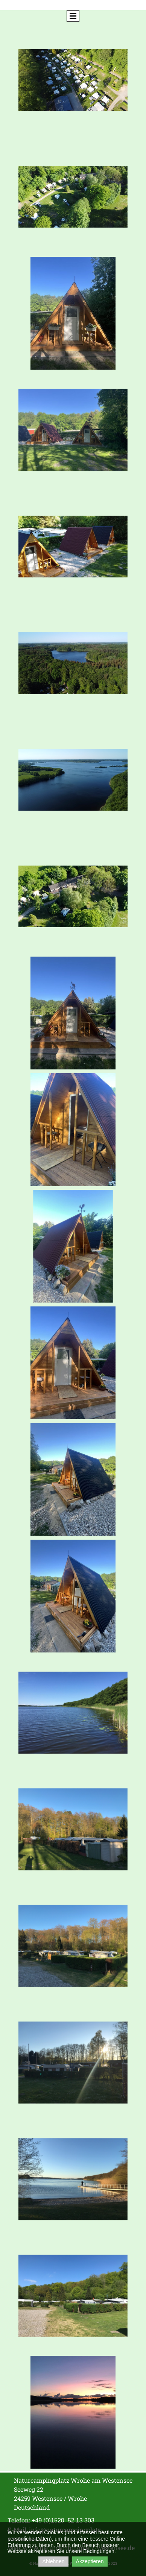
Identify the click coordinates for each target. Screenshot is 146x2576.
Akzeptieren (90, 2561)
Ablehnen (53, 2561)
